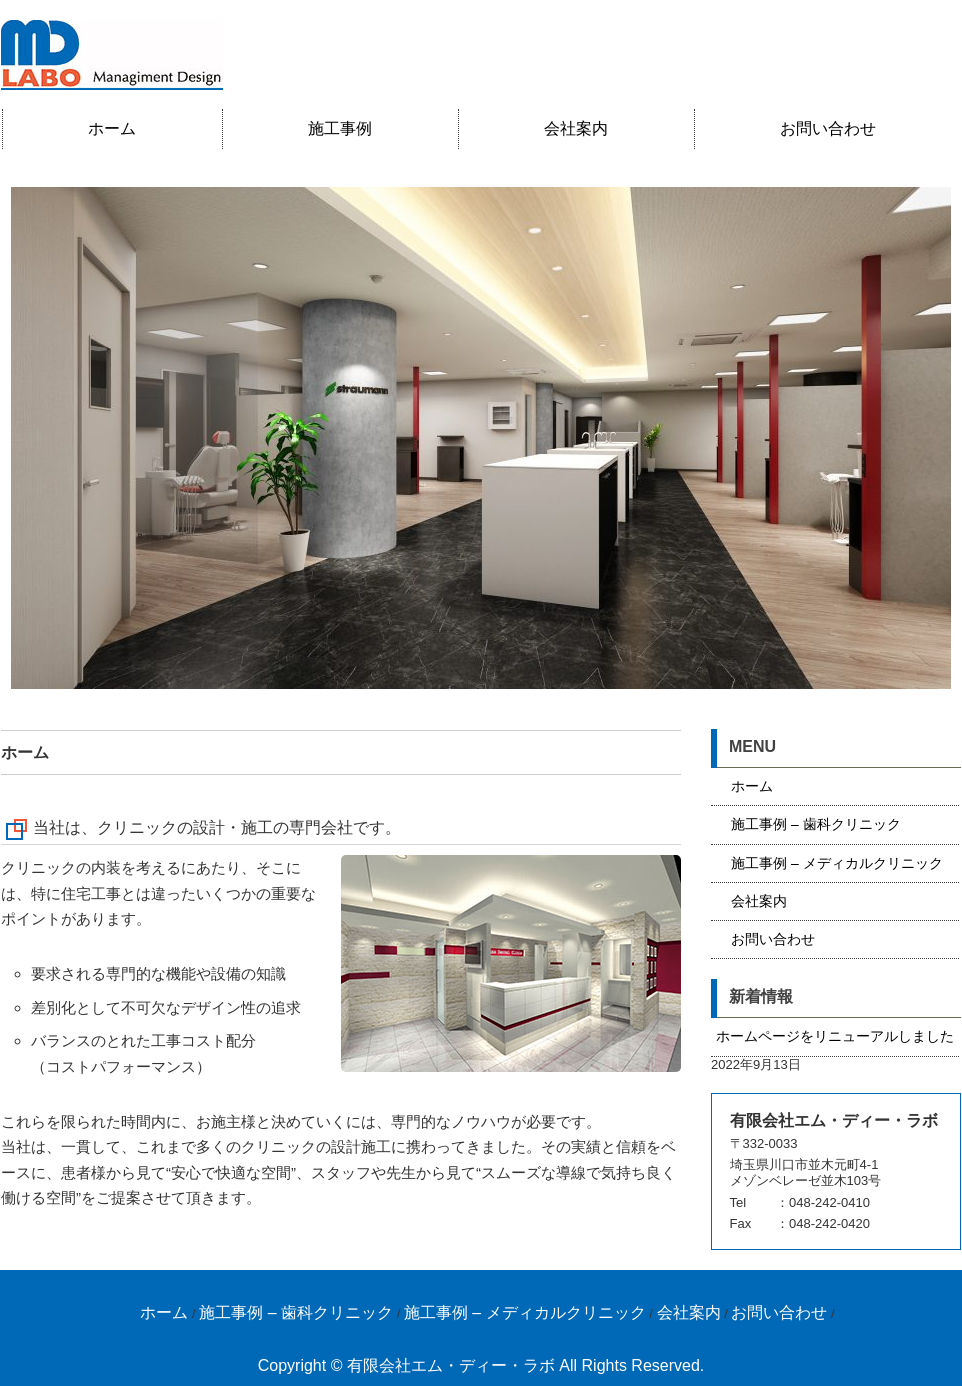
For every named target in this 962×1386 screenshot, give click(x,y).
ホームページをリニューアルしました (835, 1036)
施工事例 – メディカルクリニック (837, 863)
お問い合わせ (828, 128)
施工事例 (340, 128)
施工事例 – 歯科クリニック (816, 824)
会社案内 (576, 128)
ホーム (112, 128)
